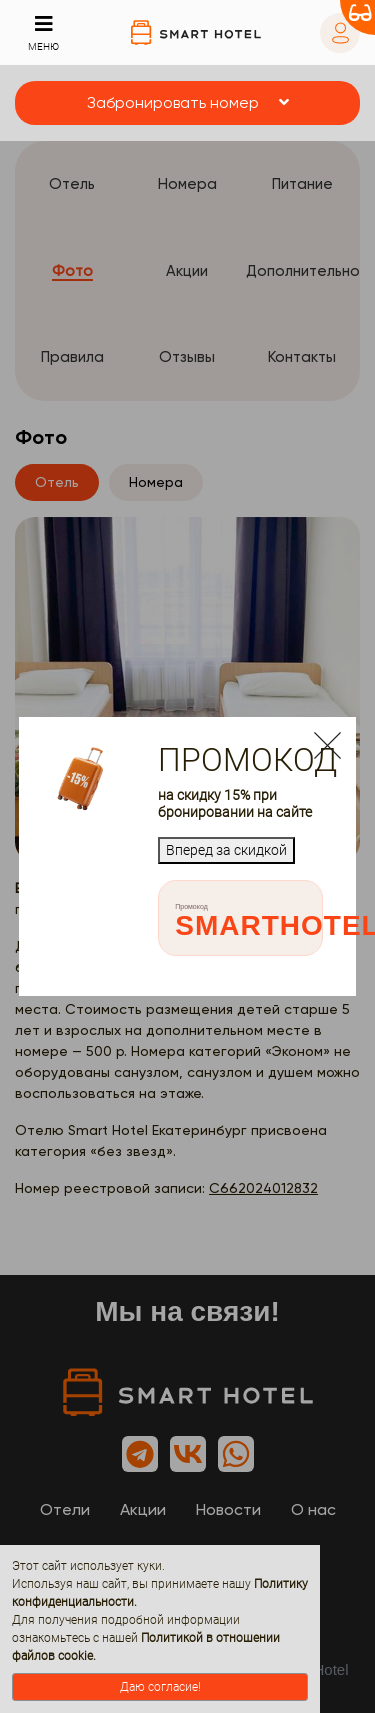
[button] (187, 103)
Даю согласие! (160, 1687)
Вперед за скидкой (226, 850)
